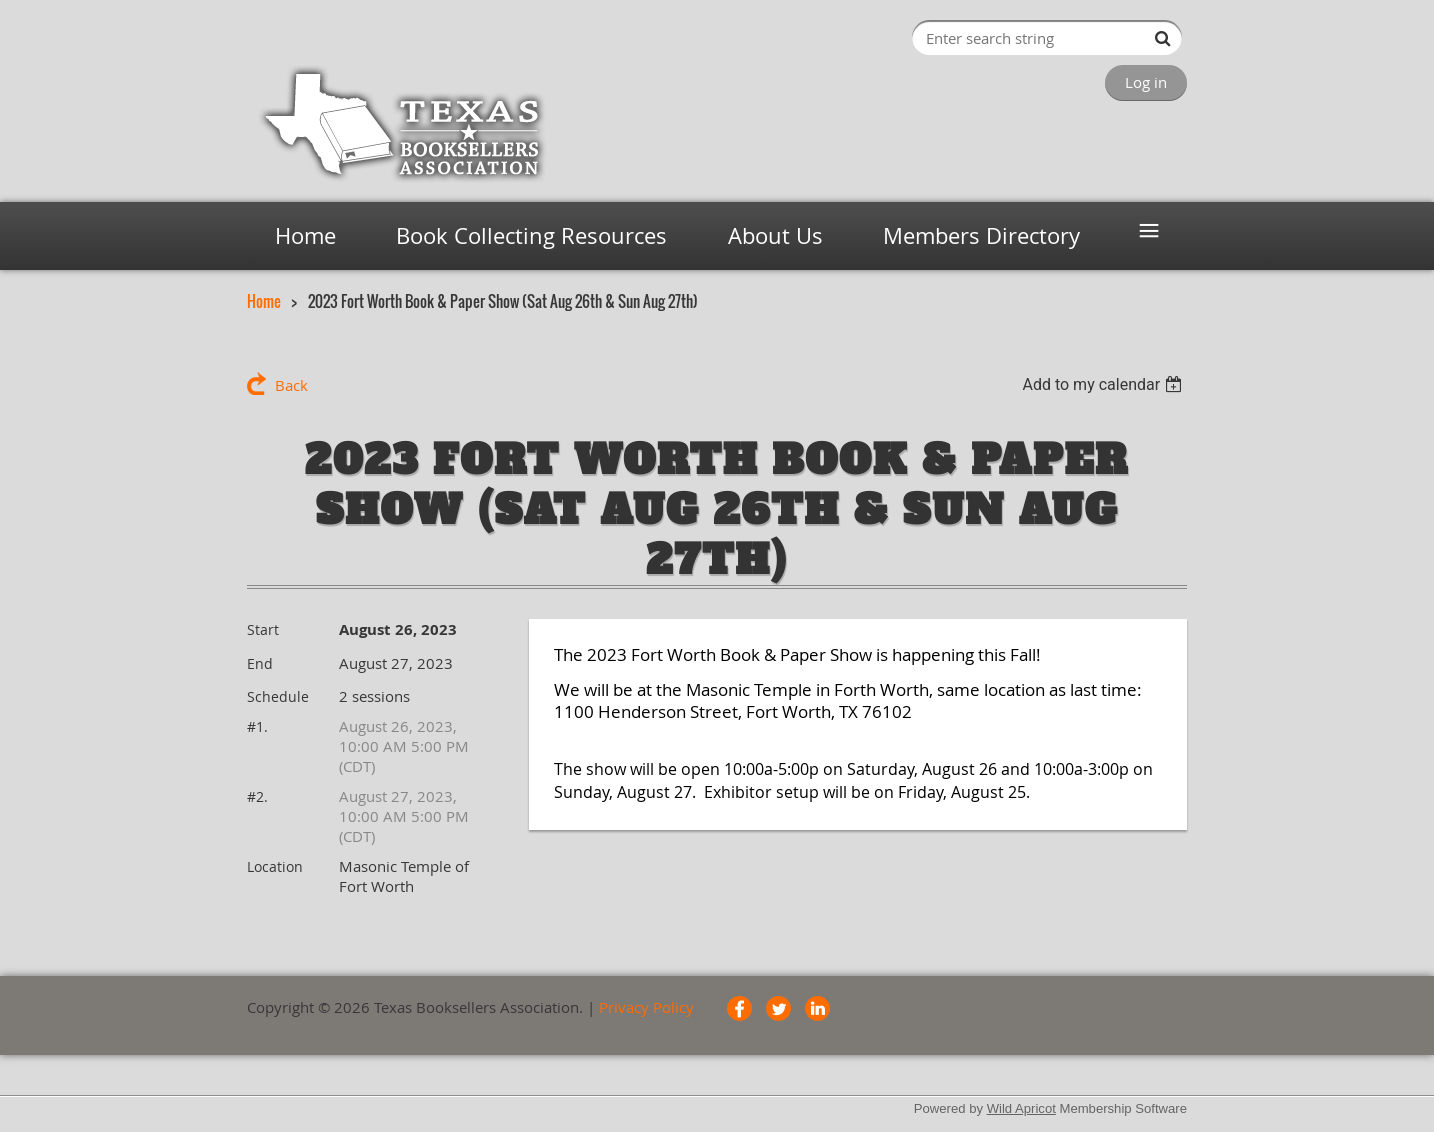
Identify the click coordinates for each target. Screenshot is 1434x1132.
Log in (1146, 82)
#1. (257, 726)
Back (291, 385)
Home (264, 301)
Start (263, 629)
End (260, 663)
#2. (257, 796)
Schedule (278, 696)
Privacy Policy (646, 1007)
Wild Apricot (1021, 1108)
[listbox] (1104, 384)
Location (275, 866)
